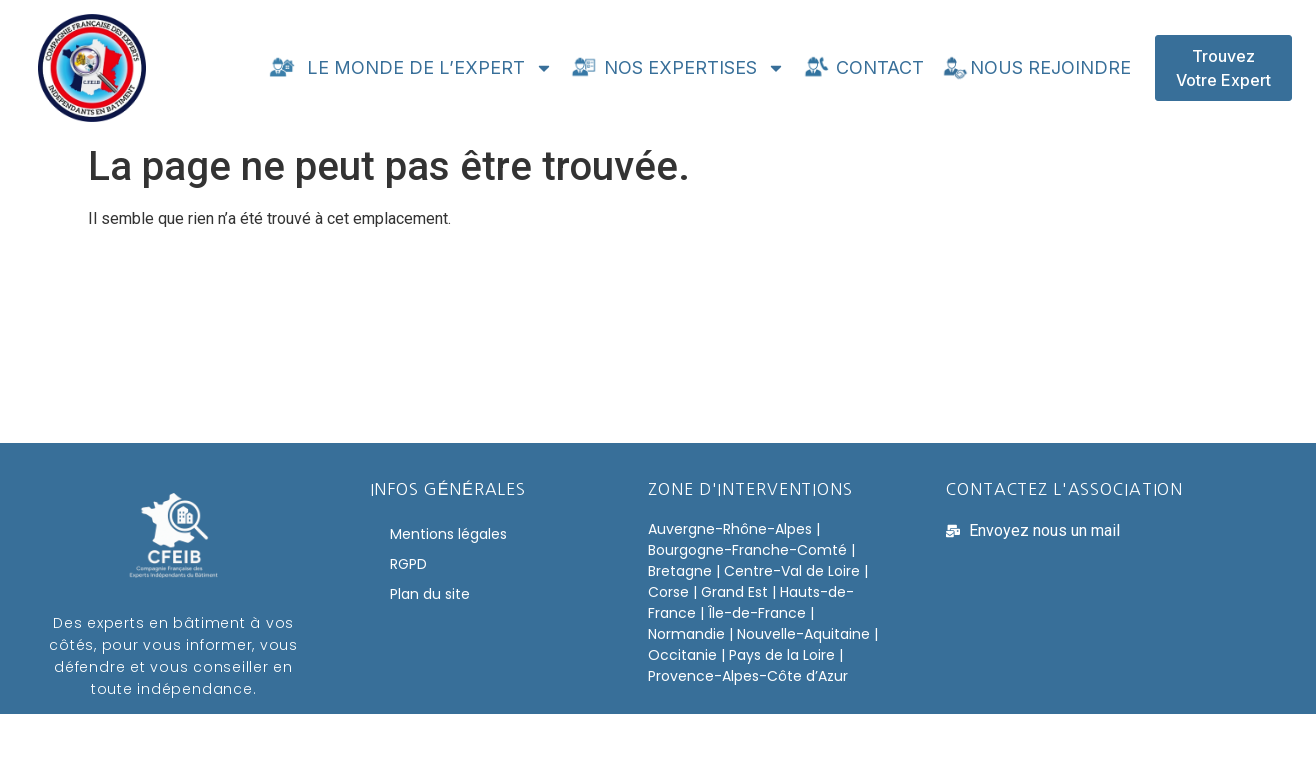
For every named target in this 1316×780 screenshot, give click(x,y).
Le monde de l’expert (410, 68)
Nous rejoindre (1035, 68)
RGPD (408, 564)
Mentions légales (448, 534)
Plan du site (430, 594)
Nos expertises (677, 68)
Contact (862, 68)
